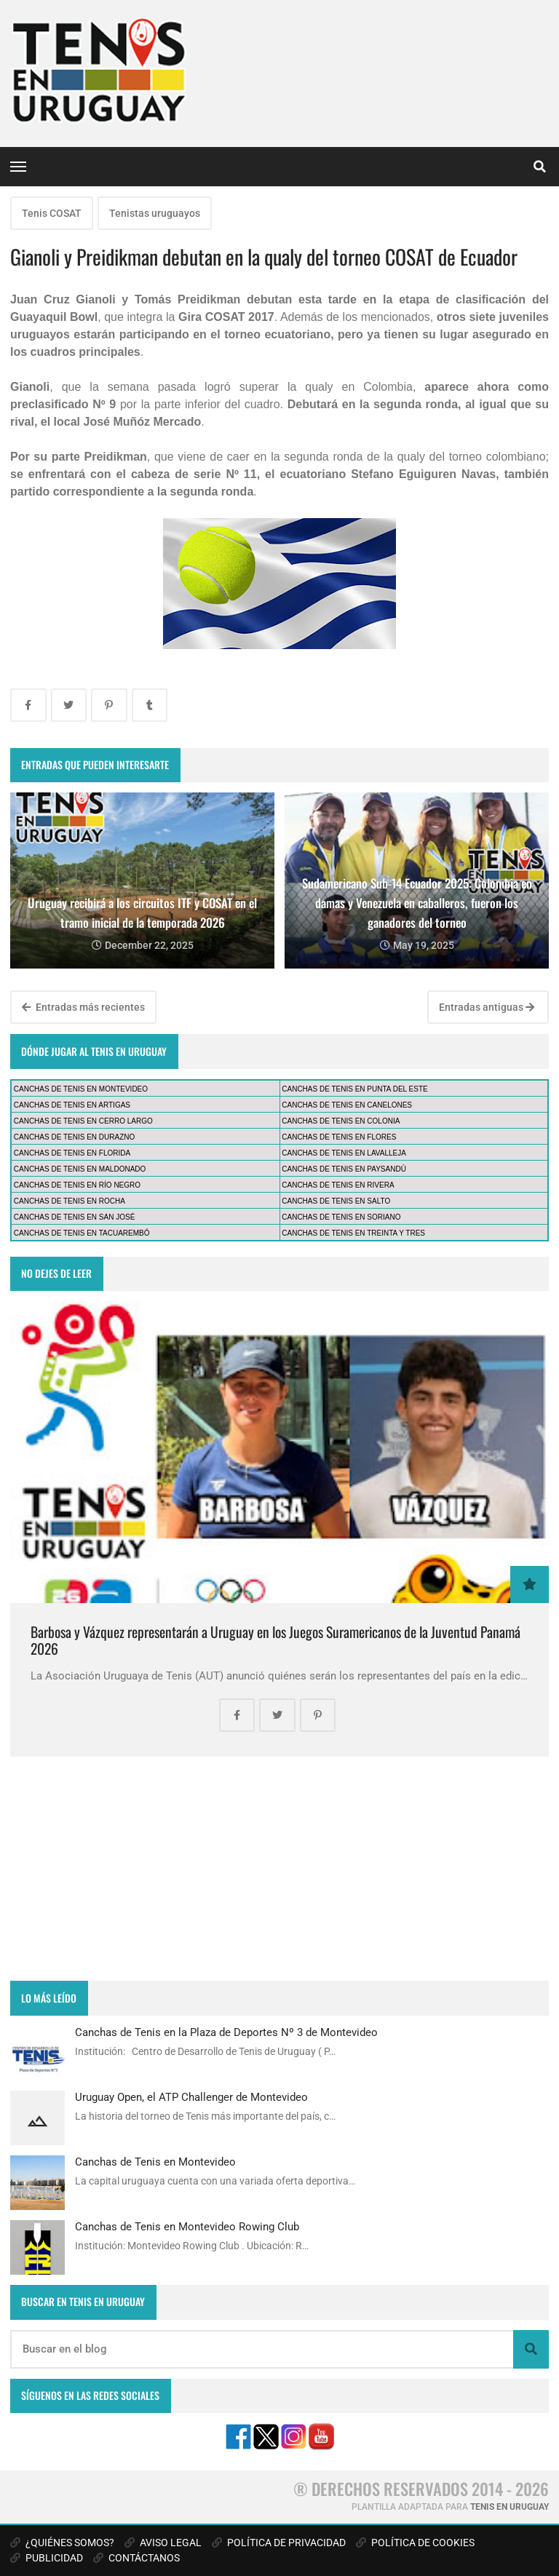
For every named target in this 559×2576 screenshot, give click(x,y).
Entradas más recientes (83, 1007)
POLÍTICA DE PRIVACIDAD (279, 2542)
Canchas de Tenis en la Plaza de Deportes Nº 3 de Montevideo (226, 2032)
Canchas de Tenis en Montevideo (155, 2161)
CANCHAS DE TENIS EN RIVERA (338, 1185)
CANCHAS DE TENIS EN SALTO (336, 1201)
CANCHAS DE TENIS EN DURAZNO (74, 1137)
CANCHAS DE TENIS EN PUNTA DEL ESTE (354, 1089)
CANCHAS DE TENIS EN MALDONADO (80, 1169)
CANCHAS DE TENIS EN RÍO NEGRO (77, 1185)
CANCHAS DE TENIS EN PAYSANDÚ (344, 1169)
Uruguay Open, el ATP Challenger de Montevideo (191, 2097)
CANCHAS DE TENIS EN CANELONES (347, 1105)
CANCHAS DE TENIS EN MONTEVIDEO (81, 1089)
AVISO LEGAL (163, 2542)
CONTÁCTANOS (136, 2558)
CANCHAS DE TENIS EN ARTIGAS (72, 1105)
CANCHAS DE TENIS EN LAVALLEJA (344, 1153)
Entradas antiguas (486, 1007)
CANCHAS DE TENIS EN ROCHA (69, 1201)
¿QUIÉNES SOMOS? (62, 2542)
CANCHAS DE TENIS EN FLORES (339, 1137)
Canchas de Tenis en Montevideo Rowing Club (187, 2226)
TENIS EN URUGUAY (509, 2507)
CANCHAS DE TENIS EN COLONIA (341, 1121)
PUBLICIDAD (46, 2558)
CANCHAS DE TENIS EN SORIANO (341, 1217)
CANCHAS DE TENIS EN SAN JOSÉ (74, 1217)
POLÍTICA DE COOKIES (415, 2542)
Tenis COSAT (52, 213)
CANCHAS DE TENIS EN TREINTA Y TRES (353, 1233)
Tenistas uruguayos (154, 213)
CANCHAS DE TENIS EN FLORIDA (72, 1153)
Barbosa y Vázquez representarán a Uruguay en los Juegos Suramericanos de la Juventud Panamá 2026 (275, 1640)
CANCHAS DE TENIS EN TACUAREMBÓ (82, 1233)
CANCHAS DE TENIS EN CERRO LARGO (83, 1121)
